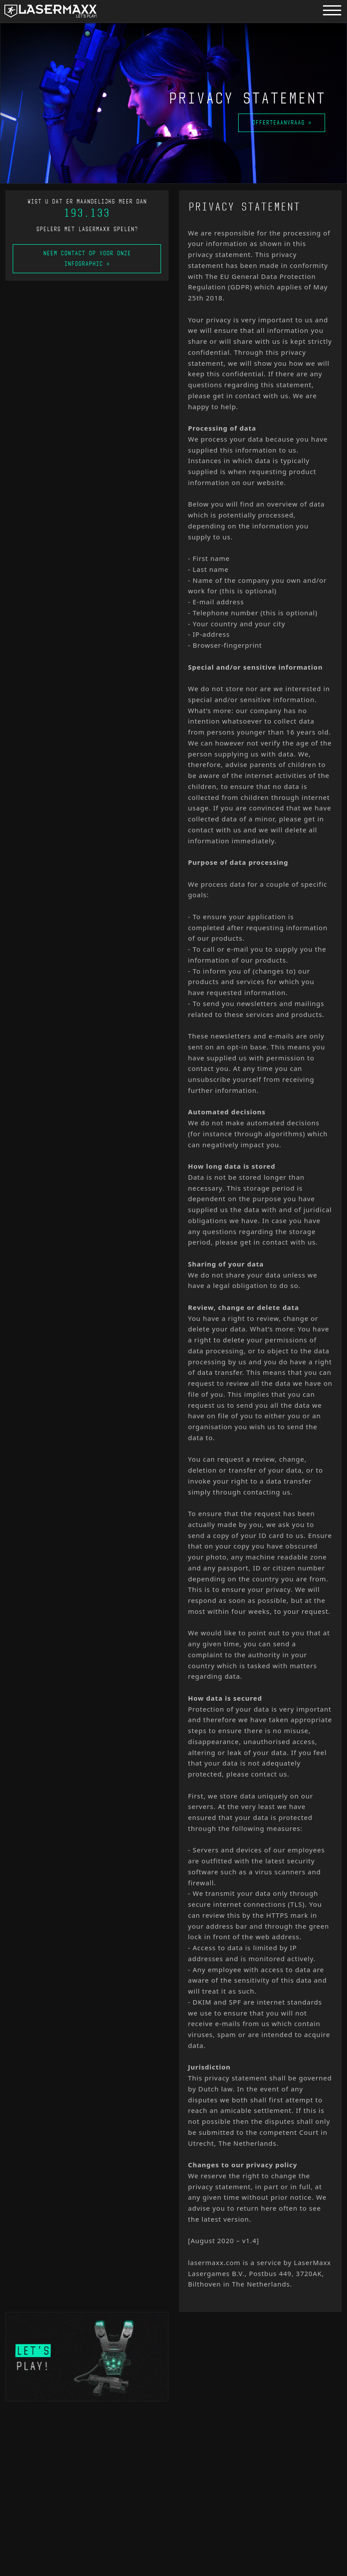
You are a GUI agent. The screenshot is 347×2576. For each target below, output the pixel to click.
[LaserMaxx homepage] (50, 11)
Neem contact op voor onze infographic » (87, 259)
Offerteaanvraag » (282, 122)
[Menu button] (332, 10)
